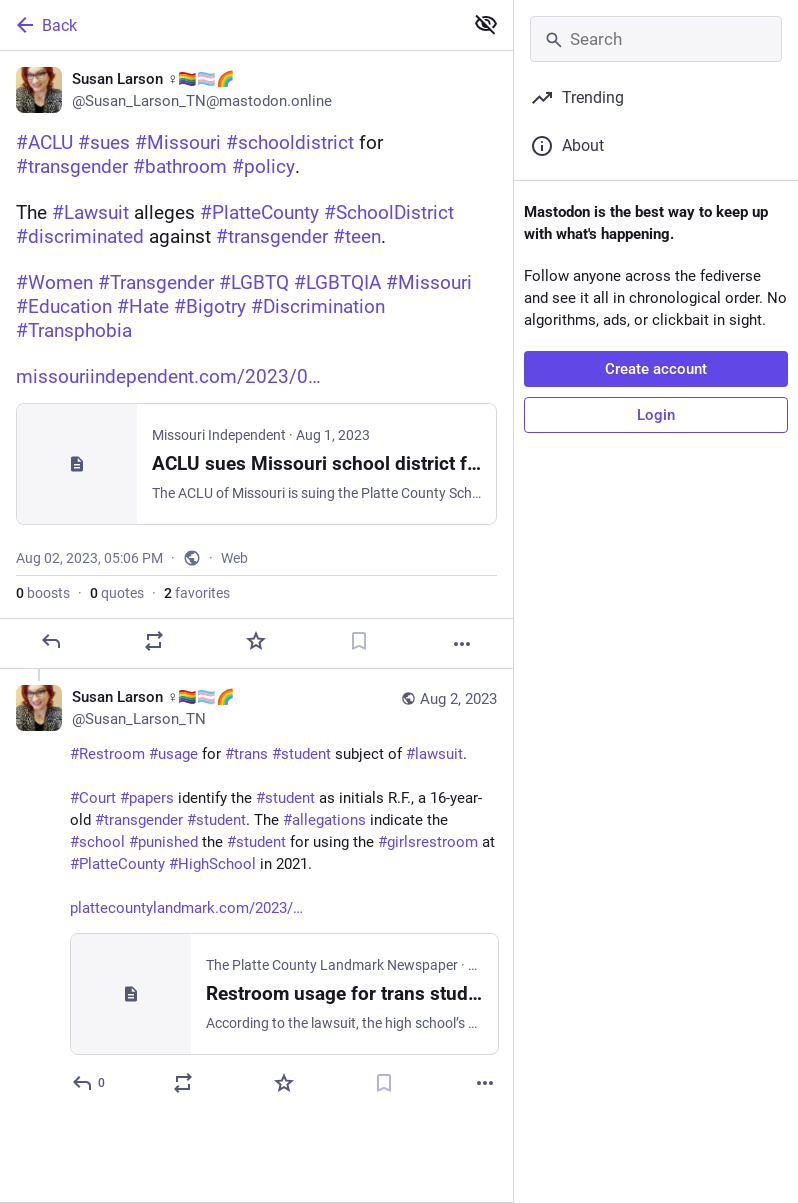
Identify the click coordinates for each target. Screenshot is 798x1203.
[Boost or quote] (154, 641)
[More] (462, 644)
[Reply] (51, 641)
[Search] (656, 39)
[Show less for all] (486, 24)
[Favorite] (256, 641)
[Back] (229, 25)
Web (234, 558)
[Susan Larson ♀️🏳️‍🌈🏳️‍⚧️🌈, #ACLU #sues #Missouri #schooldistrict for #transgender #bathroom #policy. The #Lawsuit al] (256, 360)
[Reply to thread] (89, 1083)
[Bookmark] (359, 641)
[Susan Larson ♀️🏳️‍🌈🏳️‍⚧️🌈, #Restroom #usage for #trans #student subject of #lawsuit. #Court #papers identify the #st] (256, 892)
